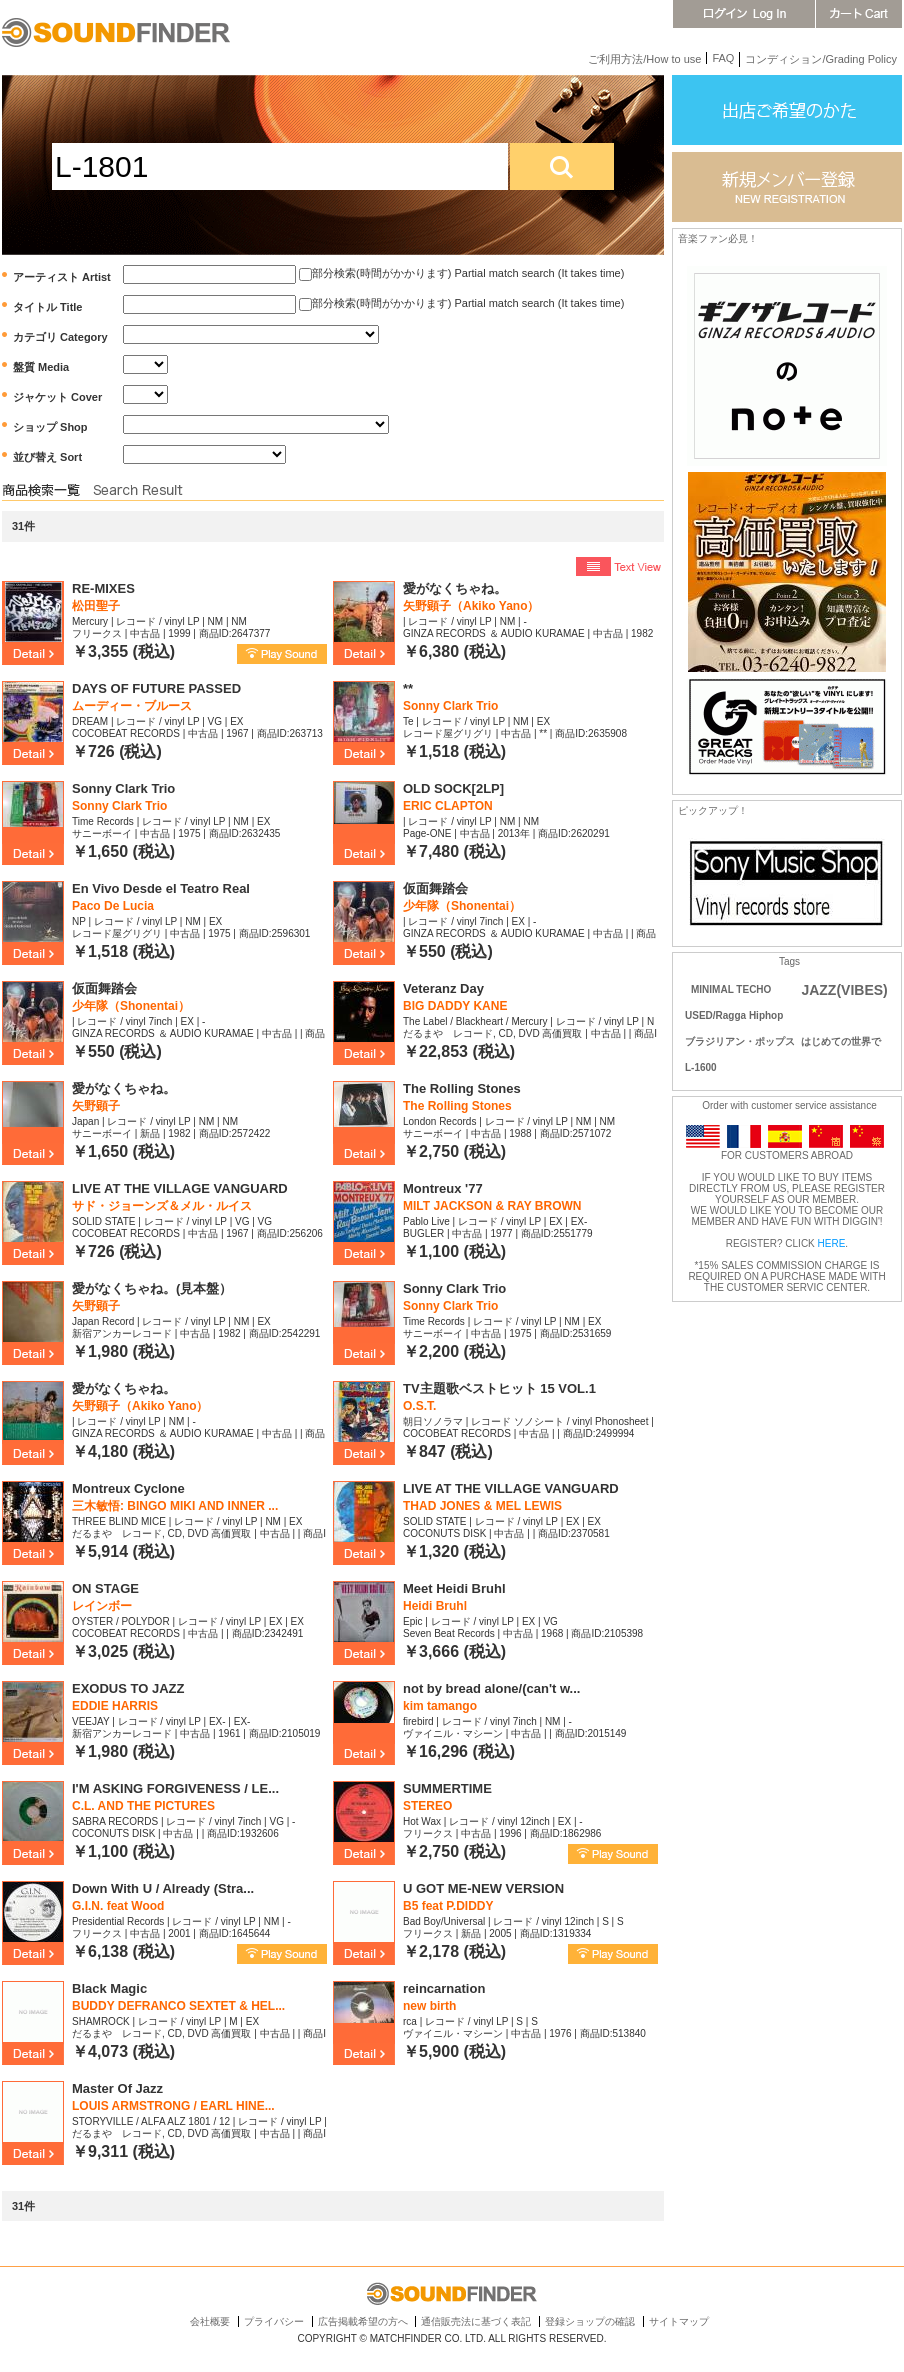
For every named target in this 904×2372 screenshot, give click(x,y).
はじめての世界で (841, 1041)
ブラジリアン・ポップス (740, 1041)
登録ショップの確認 (590, 2321)
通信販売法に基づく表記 (476, 2321)
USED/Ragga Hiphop (734, 1015)
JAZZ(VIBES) (844, 990)
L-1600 (701, 1067)
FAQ (723, 58)
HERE (832, 1243)
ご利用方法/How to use (644, 59)
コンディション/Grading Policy (821, 59)
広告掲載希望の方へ (363, 2321)
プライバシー (274, 2321)
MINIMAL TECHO (731, 989)
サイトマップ (679, 2321)
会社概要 (210, 2321)
